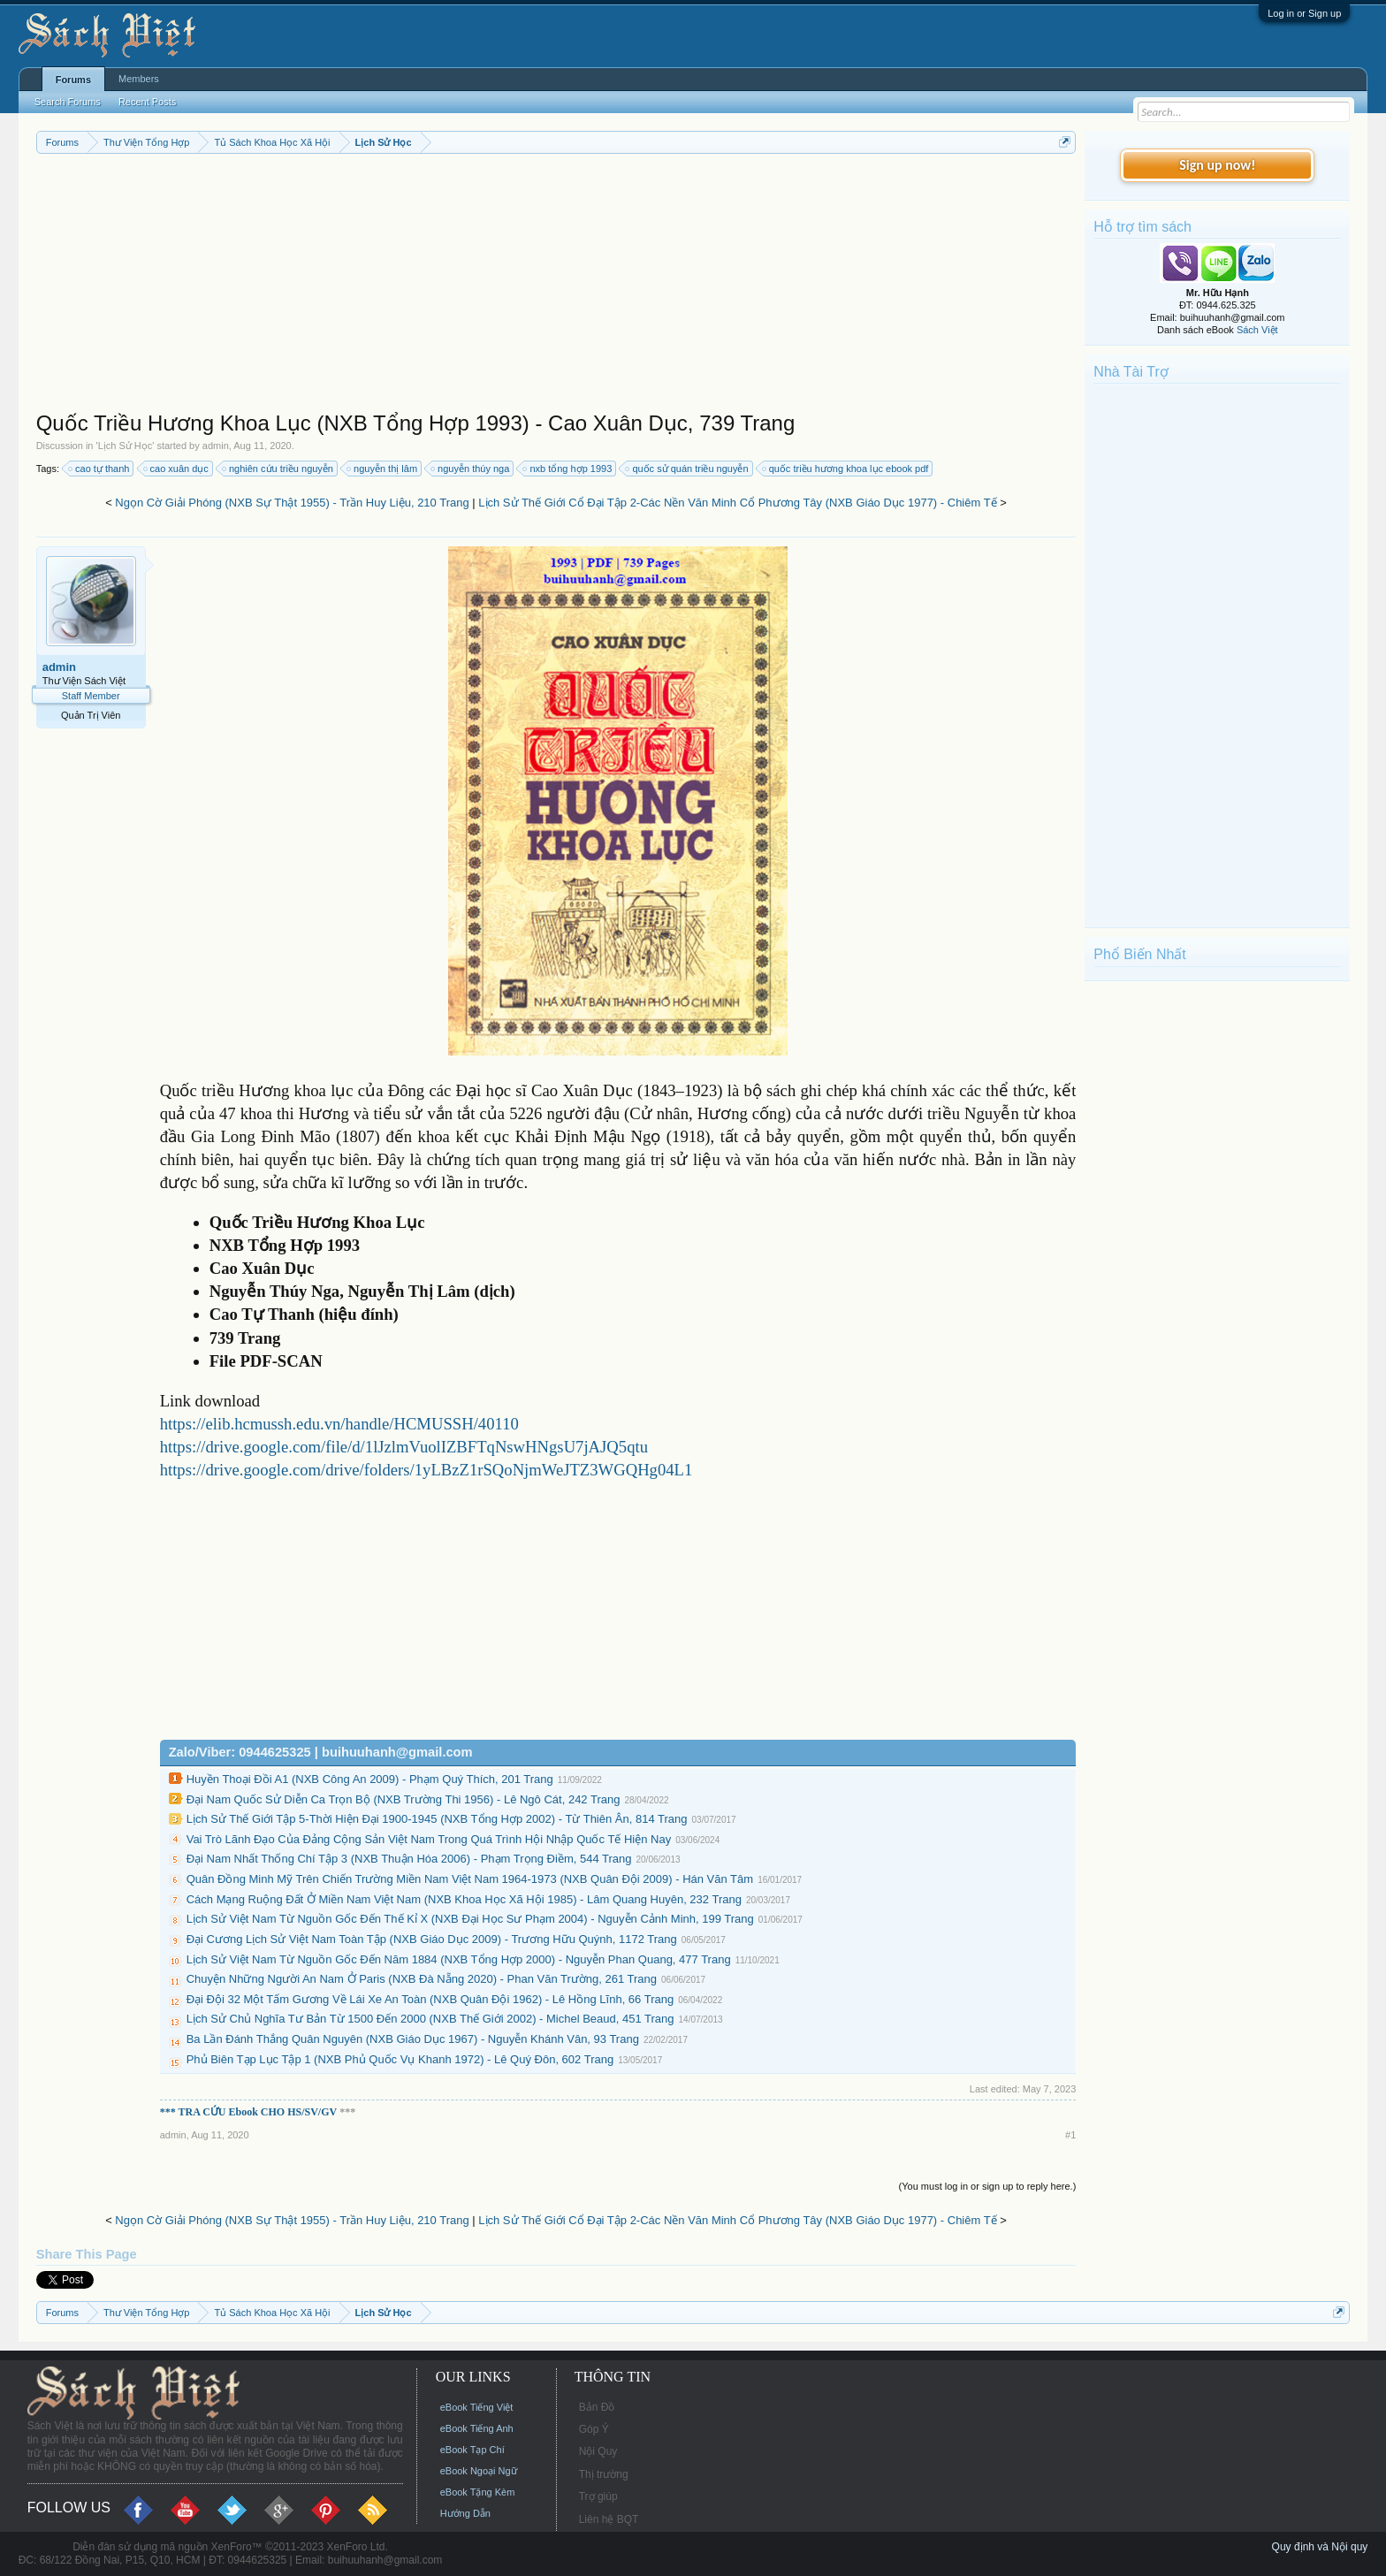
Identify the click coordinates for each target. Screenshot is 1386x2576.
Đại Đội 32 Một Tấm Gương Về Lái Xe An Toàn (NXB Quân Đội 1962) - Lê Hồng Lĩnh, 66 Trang (430, 1999)
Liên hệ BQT (609, 2519)
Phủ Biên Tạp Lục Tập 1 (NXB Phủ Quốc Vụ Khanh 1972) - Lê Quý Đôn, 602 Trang (400, 2059)
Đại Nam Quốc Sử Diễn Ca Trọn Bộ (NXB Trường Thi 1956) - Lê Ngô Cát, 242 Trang (404, 1799)
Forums (73, 79)
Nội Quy (598, 2451)
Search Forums (67, 101)
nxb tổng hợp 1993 (568, 468)
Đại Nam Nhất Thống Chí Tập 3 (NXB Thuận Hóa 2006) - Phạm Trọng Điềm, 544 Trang (409, 1858)
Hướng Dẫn (465, 2513)
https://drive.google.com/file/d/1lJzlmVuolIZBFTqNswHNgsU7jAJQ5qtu (404, 1446)
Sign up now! (1217, 164)
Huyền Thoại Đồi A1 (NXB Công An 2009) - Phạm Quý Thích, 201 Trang (370, 1779)
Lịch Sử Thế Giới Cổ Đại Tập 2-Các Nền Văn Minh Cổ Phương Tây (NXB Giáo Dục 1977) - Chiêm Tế (737, 502)
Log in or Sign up (1304, 13)
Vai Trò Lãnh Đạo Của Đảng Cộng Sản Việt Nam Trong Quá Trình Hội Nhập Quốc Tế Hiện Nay (429, 1839)
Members (138, 78)
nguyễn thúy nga (470, 468)
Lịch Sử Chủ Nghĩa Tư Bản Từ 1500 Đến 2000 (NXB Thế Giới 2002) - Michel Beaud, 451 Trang (430, 2018)
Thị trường (603, 2474)
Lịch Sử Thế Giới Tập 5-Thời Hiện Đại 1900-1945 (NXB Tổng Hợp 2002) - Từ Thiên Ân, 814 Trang (437, 1818)
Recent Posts (147, 101)
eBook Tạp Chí (472, 2449)
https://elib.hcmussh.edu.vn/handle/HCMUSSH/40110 (339, 1423)
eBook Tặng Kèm (477, 2492)
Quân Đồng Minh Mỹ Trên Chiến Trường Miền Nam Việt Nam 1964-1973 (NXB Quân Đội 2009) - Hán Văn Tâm (470, 1879)
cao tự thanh (99, 468)
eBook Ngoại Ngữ (478, 2470)
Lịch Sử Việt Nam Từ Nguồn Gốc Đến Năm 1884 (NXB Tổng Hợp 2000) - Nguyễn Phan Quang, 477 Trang (459, 1959)
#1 (1070, 2135)
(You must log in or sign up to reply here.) (988, 2186)
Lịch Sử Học (125, 445)
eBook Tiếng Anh (477, 2428)
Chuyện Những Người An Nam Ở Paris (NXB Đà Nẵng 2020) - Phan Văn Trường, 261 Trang (422, 1978)
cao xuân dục (177, 468)
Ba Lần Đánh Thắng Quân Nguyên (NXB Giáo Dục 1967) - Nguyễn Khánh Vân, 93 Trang (413, 2039)
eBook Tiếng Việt (477, 2407)
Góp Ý (594, 2429)
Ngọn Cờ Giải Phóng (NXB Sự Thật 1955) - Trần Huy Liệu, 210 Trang (291, 502)
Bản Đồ (597, 2407)
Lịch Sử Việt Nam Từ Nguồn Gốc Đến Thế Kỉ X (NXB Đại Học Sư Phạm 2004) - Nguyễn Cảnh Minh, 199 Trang (470, 1918)
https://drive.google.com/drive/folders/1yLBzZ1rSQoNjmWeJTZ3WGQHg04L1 (426, 1469)
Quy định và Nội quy (1320, 2547)
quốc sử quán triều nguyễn (687, 468)
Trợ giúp (598, 2496)
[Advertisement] (556, 286)
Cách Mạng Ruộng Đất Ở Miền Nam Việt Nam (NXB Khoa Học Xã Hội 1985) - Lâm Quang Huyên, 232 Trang (464, 1899)
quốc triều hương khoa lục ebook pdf (846, 468)
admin (215, 445)
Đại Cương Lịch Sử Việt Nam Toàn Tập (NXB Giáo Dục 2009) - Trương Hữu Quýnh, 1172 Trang (432, 1939)
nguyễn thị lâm (382, 468)
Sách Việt (1257, 329)
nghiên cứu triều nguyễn (278, 468)
